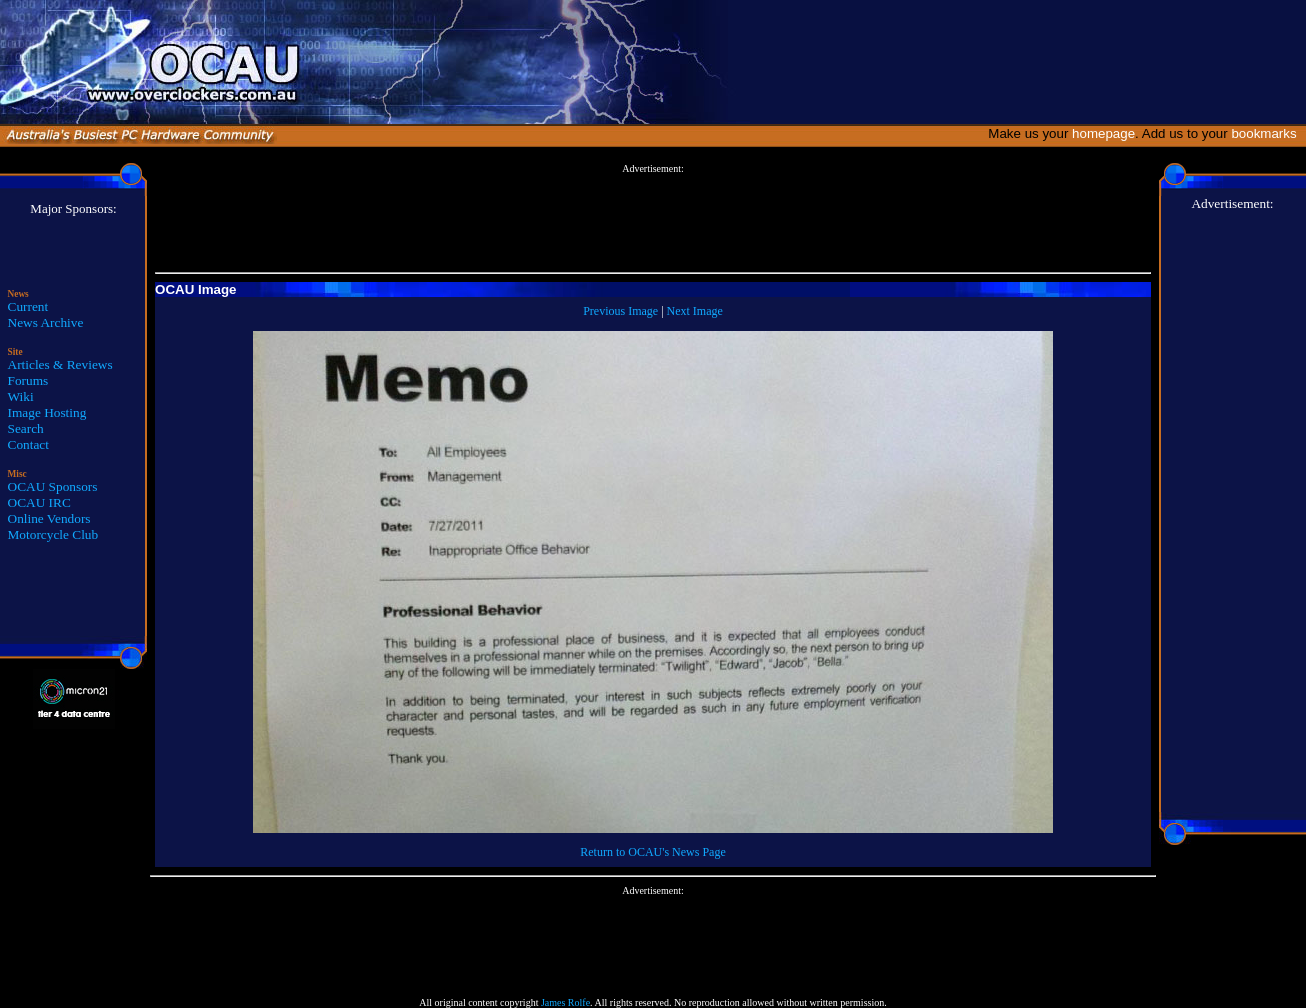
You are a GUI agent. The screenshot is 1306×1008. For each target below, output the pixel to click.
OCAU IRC (39, 502)
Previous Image (620, 311)
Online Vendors (49, 518)
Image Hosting (47, 412)
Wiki (21, 396)
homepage (1103, 133)
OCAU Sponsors (53, 486)
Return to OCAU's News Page (652, 852)
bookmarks (1267, 133)
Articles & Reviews (60, 364)
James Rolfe (565, 1002)
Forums (28, 380)
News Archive (46, 322)
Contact (28, 444)
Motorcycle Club (53, 534)
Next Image (695, 311)
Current (28, 306)
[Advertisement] (653, 219)
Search (26, 428)
